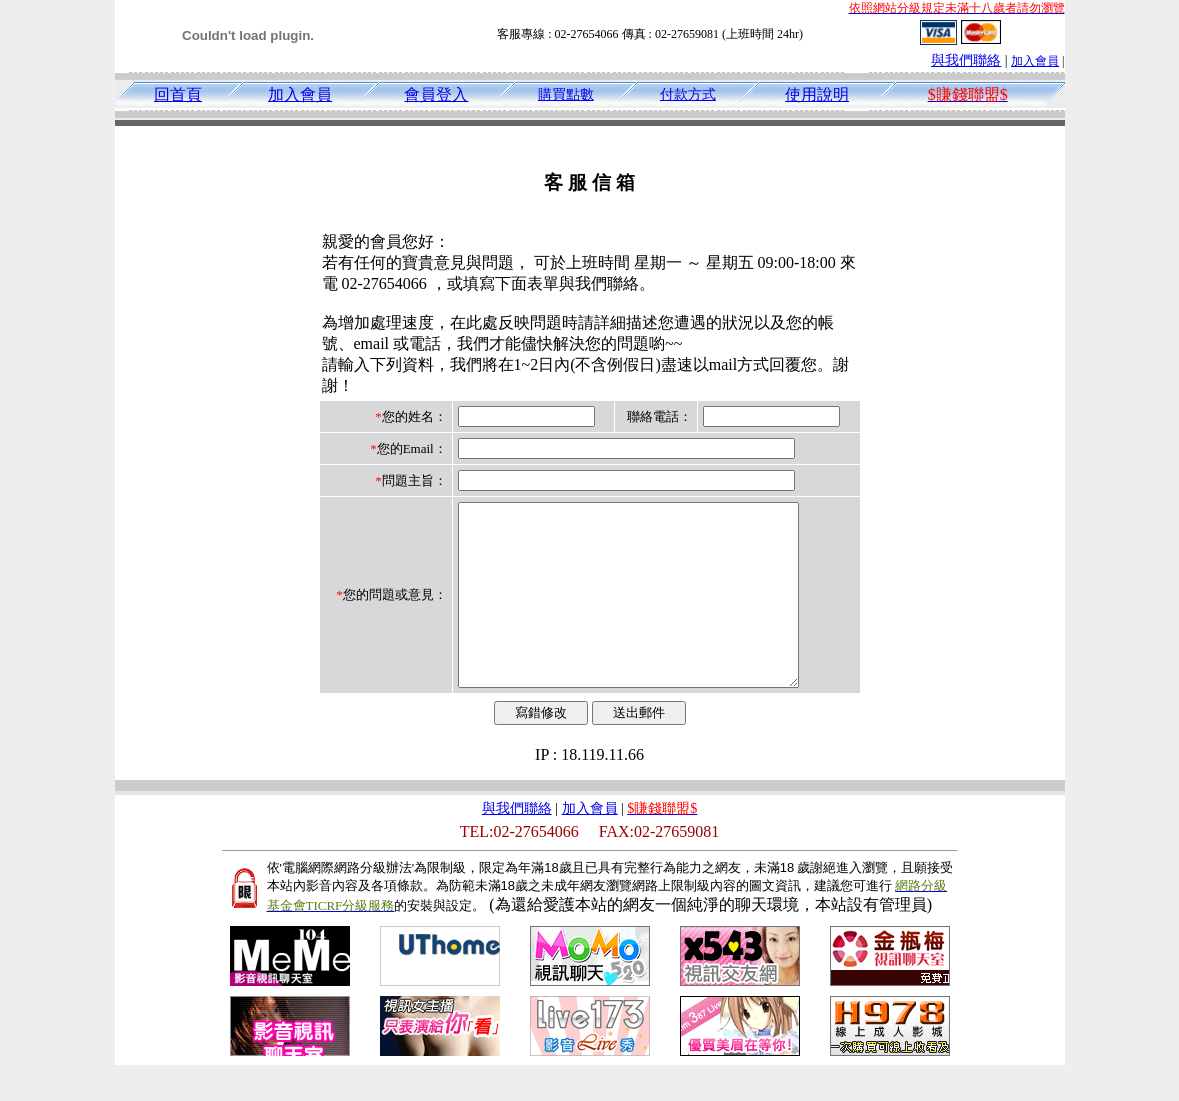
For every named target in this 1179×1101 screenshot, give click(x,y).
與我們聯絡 (966, 60)
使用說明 (817, 94)
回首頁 (178, 94)
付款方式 (688, 94)
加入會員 (1035, 61)
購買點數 (566, 94)
